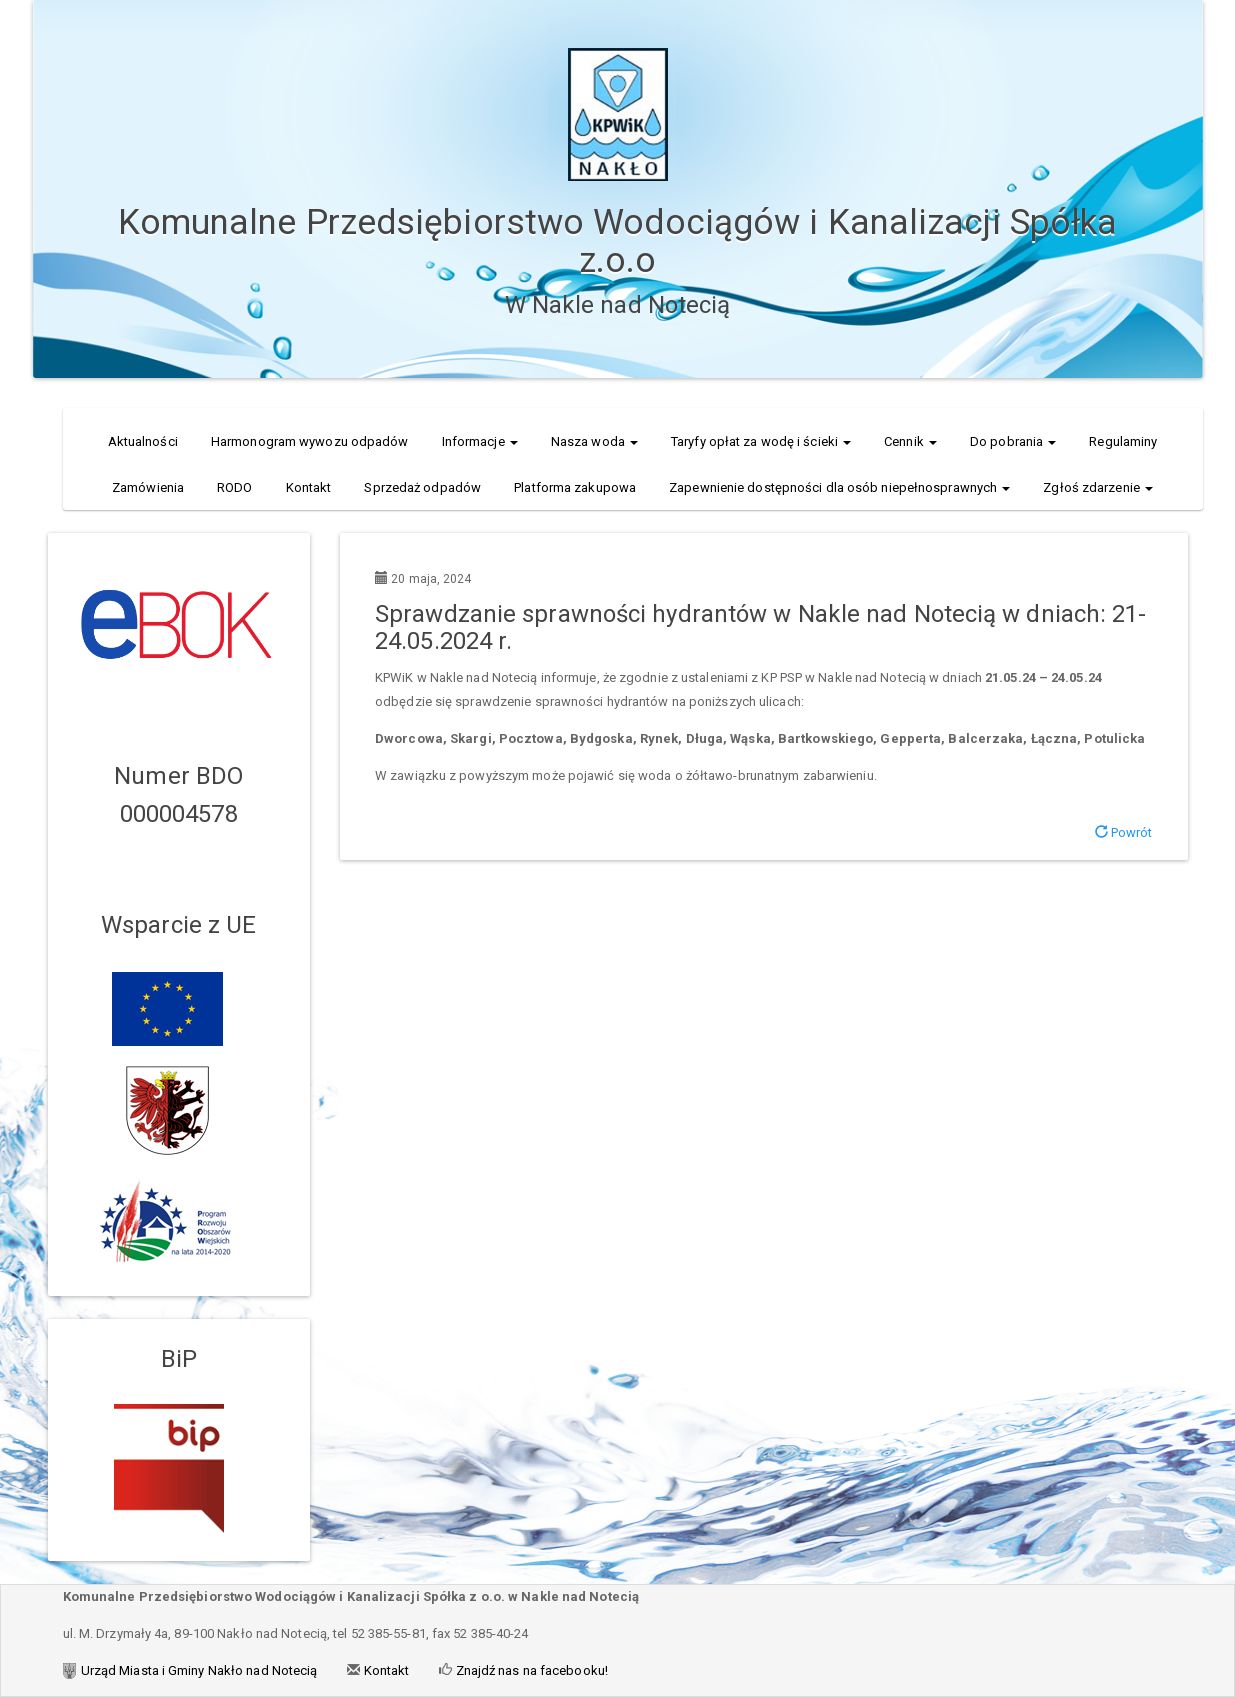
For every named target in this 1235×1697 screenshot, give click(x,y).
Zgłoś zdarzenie (1098, 487)
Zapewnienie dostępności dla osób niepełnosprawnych (839, 487)
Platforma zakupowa (575, 487)
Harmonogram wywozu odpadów (310, 441)
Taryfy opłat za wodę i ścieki (761, 441)
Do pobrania (1013, 441)
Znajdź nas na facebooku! (530, 1670)
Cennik (910, 441)
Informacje (480, 441)
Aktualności (143, 441)
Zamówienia (148, 487)
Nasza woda (594, 441)
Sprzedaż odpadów (422, 487)
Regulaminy (1123, 441)
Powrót (1124, 832)
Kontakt (309, 487)
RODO (234, 487)
